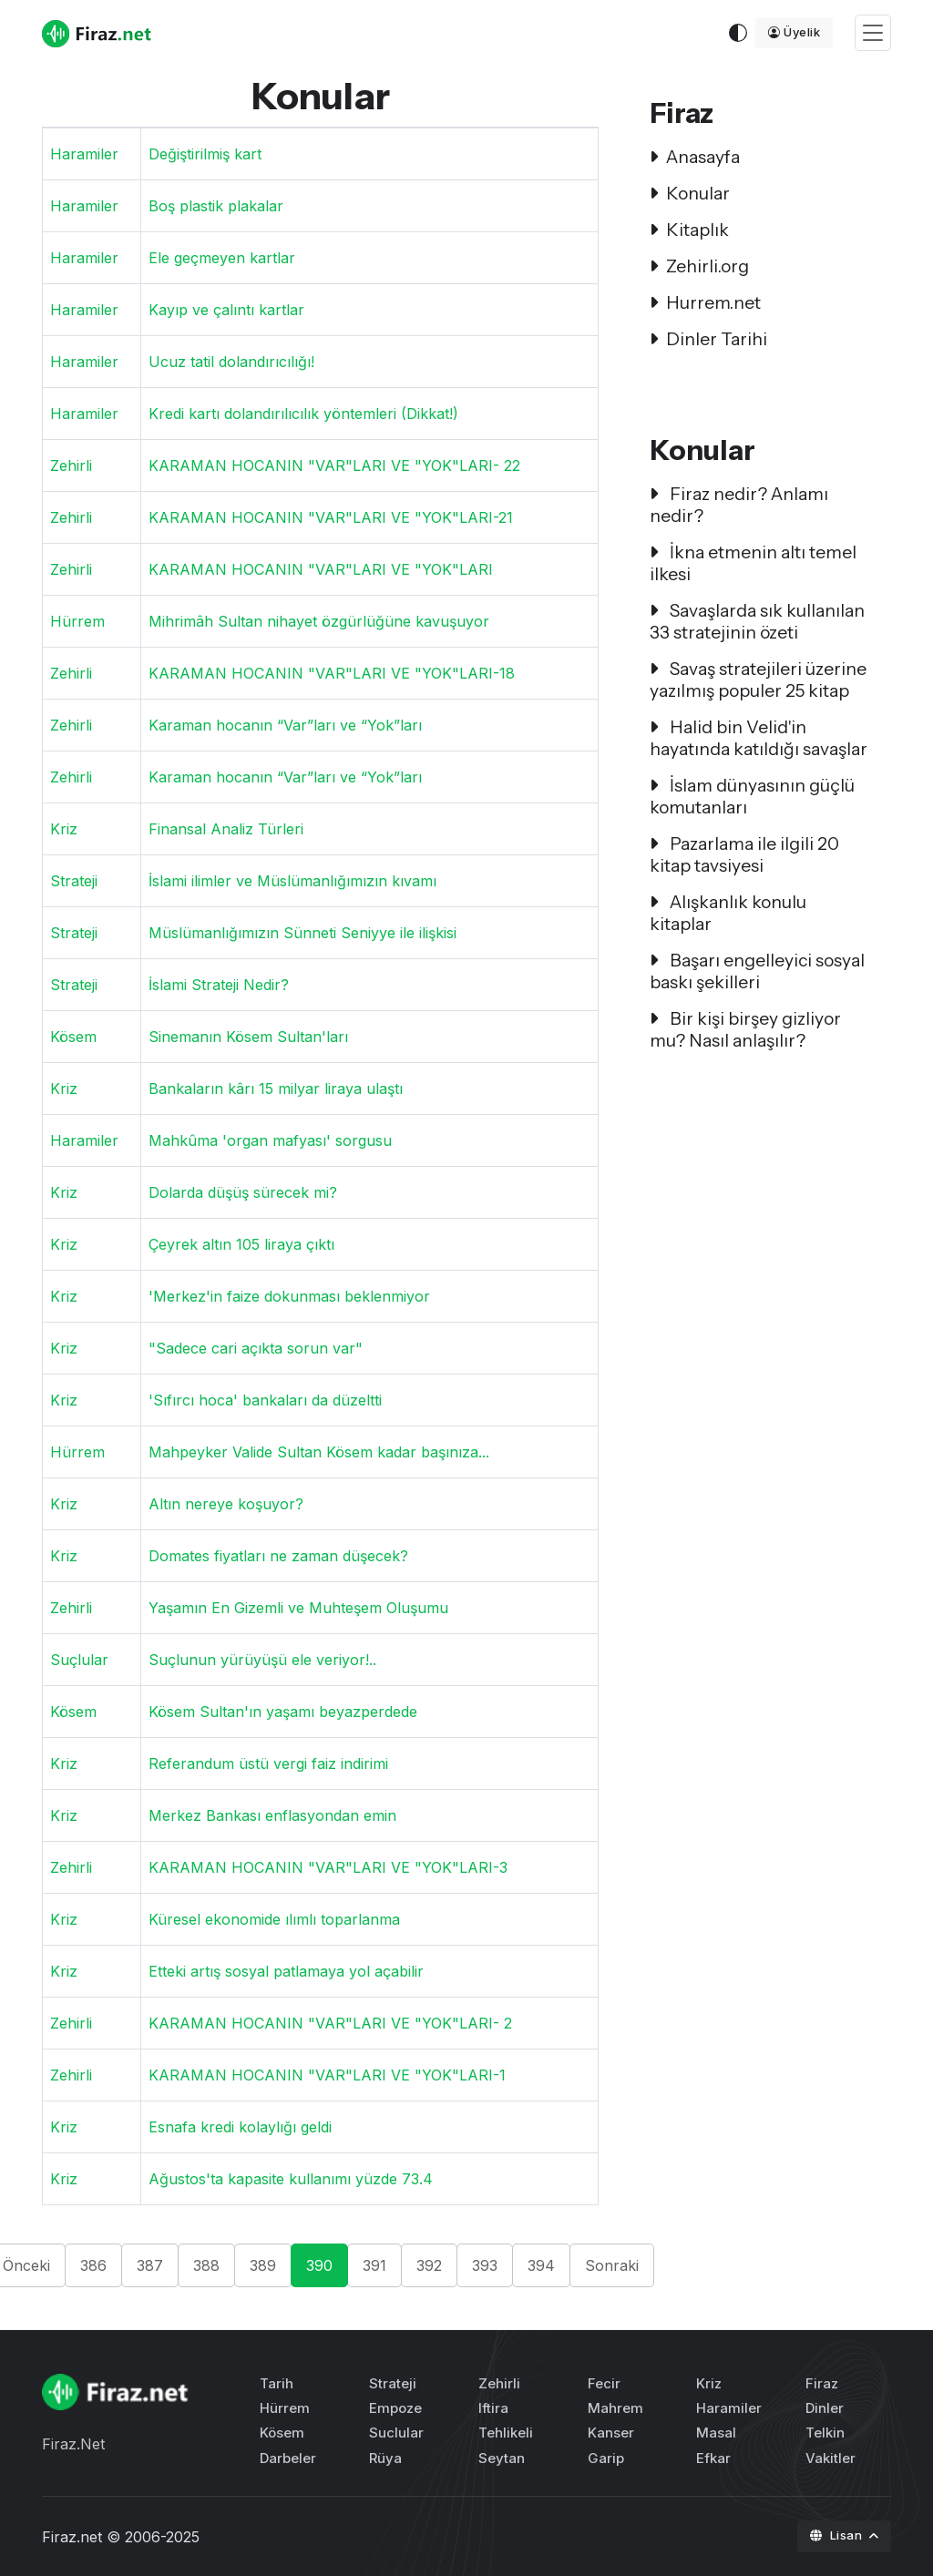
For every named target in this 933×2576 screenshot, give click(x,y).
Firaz (821, 2383)
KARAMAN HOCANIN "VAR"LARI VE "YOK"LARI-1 (327, 2075)
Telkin (825, 2432)
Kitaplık (689, 229)
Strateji (73, 881)
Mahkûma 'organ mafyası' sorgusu (270, 1140)
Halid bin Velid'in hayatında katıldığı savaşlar (758, 738)
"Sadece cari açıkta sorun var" (256, 1348)
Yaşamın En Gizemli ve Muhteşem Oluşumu (298, 1608)
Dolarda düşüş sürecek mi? (243, 1192)
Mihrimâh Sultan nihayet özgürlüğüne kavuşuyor (319, 621)
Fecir (604, 2383)
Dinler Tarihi (708, 339)
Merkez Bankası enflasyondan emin (272, 1815)
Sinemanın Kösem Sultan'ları (248, 1036)
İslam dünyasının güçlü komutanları (752, 796)
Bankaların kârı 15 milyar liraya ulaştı (276, 1088)
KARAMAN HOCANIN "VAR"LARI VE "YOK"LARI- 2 (330, 2023)
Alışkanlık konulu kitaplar (728, 913)
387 (150, 2265)
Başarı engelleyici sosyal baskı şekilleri (757, 971)
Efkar (713, 2458)
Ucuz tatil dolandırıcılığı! (231, 362)
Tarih (276, 2383)
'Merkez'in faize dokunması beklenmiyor (289, 1296)
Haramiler (84, 154)
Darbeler (288, 2458)
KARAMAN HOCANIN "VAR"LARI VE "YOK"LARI (321, 569)
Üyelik (794, 32)
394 (541, 2265)
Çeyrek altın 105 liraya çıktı (241, 1244)
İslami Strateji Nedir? (219, 985)
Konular (690, 193)
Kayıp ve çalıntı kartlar (226, 310)
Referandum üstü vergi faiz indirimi (268, 1763)
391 (374, 2265)
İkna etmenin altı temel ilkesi (753, 563)
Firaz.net (72, 2537)
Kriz (63, 829)
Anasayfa (695, 157)
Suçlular (79, 1660)
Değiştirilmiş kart (205, 154)
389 (263, 2265)
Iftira (493, 2408)
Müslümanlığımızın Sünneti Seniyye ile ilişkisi (302, 933)
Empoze (395, 2408)
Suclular (396, 2432)
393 (484, 2265)
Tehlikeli (505, 2432)
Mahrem (615, 2408)
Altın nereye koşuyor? (226, 1504)
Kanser (611, 2432)
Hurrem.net (705, 302)
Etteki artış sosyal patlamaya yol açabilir (286, 1971)
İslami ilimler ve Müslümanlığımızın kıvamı (292, 881)
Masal (716, 2432)
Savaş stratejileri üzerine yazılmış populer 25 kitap (758, 679)
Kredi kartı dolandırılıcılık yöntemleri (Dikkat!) (303, 413)
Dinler (824, 2408)
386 (93, 2265)
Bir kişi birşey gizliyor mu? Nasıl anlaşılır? (745, 1029)
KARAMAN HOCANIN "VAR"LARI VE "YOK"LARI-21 (331, 517)
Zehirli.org (699, 266)
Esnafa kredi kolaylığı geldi (240, 2127)
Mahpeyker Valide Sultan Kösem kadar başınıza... (319, 1452)
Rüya (385, 2458)
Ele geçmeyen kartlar (222, 258)
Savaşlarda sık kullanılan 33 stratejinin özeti (757, 621)
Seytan (501, 2458)
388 (206, 2265)
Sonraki (612, 2265)
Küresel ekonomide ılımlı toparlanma (274, 1919)
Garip (606, 2458)
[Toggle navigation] (873, 33)
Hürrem (77, 621)
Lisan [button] (838, 2535)
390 (319, 2265)
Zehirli (71, 465)
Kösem (73, 1036)
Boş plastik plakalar (216, 206)
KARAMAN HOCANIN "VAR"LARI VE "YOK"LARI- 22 (334, 465)
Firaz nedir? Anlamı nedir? (739, 504)
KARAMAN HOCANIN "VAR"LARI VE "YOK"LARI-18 (332, 673)
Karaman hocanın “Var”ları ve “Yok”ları (285, 725)
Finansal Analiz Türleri (226, 829)
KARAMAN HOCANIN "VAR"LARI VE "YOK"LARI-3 (328, 1867)
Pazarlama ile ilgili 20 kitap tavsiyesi (744, 854)
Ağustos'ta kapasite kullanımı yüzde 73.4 (291, 2179)
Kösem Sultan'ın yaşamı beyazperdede (283, 1711)
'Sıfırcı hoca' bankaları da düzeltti (265, 1400)
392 (429, 2265)
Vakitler (830, 2458)
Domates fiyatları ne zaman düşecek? (278, 1556)
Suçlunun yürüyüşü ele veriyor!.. (262, 1660)
